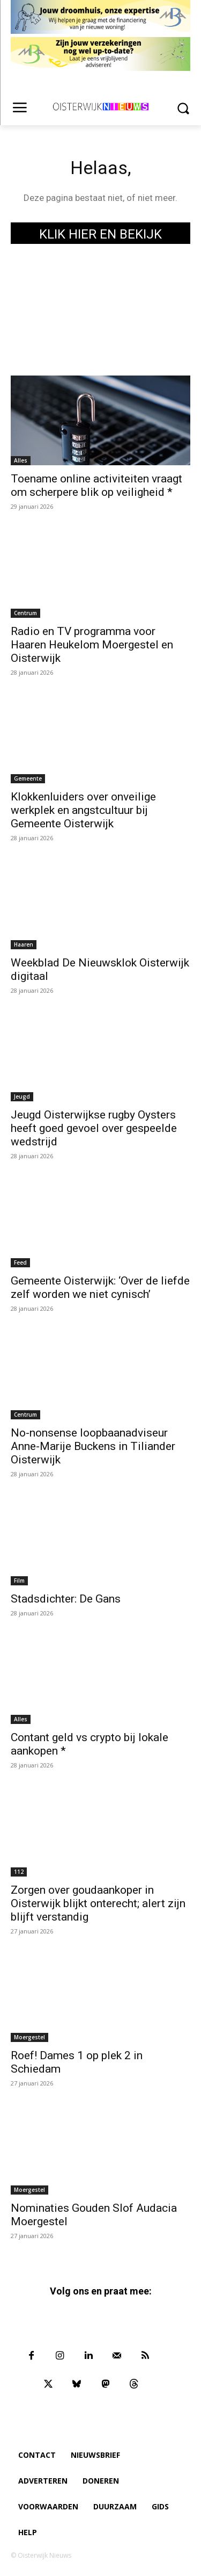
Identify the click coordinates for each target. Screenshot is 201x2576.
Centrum (25, 613)
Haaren (23, 944)
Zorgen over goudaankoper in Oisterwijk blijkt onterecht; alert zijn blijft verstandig (98, 1903)
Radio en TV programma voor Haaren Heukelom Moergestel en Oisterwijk (92, 645)
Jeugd (22, 1096)
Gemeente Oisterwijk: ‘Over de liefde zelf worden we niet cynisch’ (100, 1287)
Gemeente (28, 778)
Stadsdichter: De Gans (66, 1598)
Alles (20, 460)
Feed (20, 1262)
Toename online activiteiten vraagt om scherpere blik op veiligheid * (96, 485)
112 (19, 1871)
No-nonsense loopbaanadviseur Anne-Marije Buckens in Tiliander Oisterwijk (93, 1446)
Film (19, 1580)
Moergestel (29, 2037)
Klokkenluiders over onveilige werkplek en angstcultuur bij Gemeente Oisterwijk (83, 810)
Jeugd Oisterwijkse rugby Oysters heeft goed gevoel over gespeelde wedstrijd (94, 1128)
